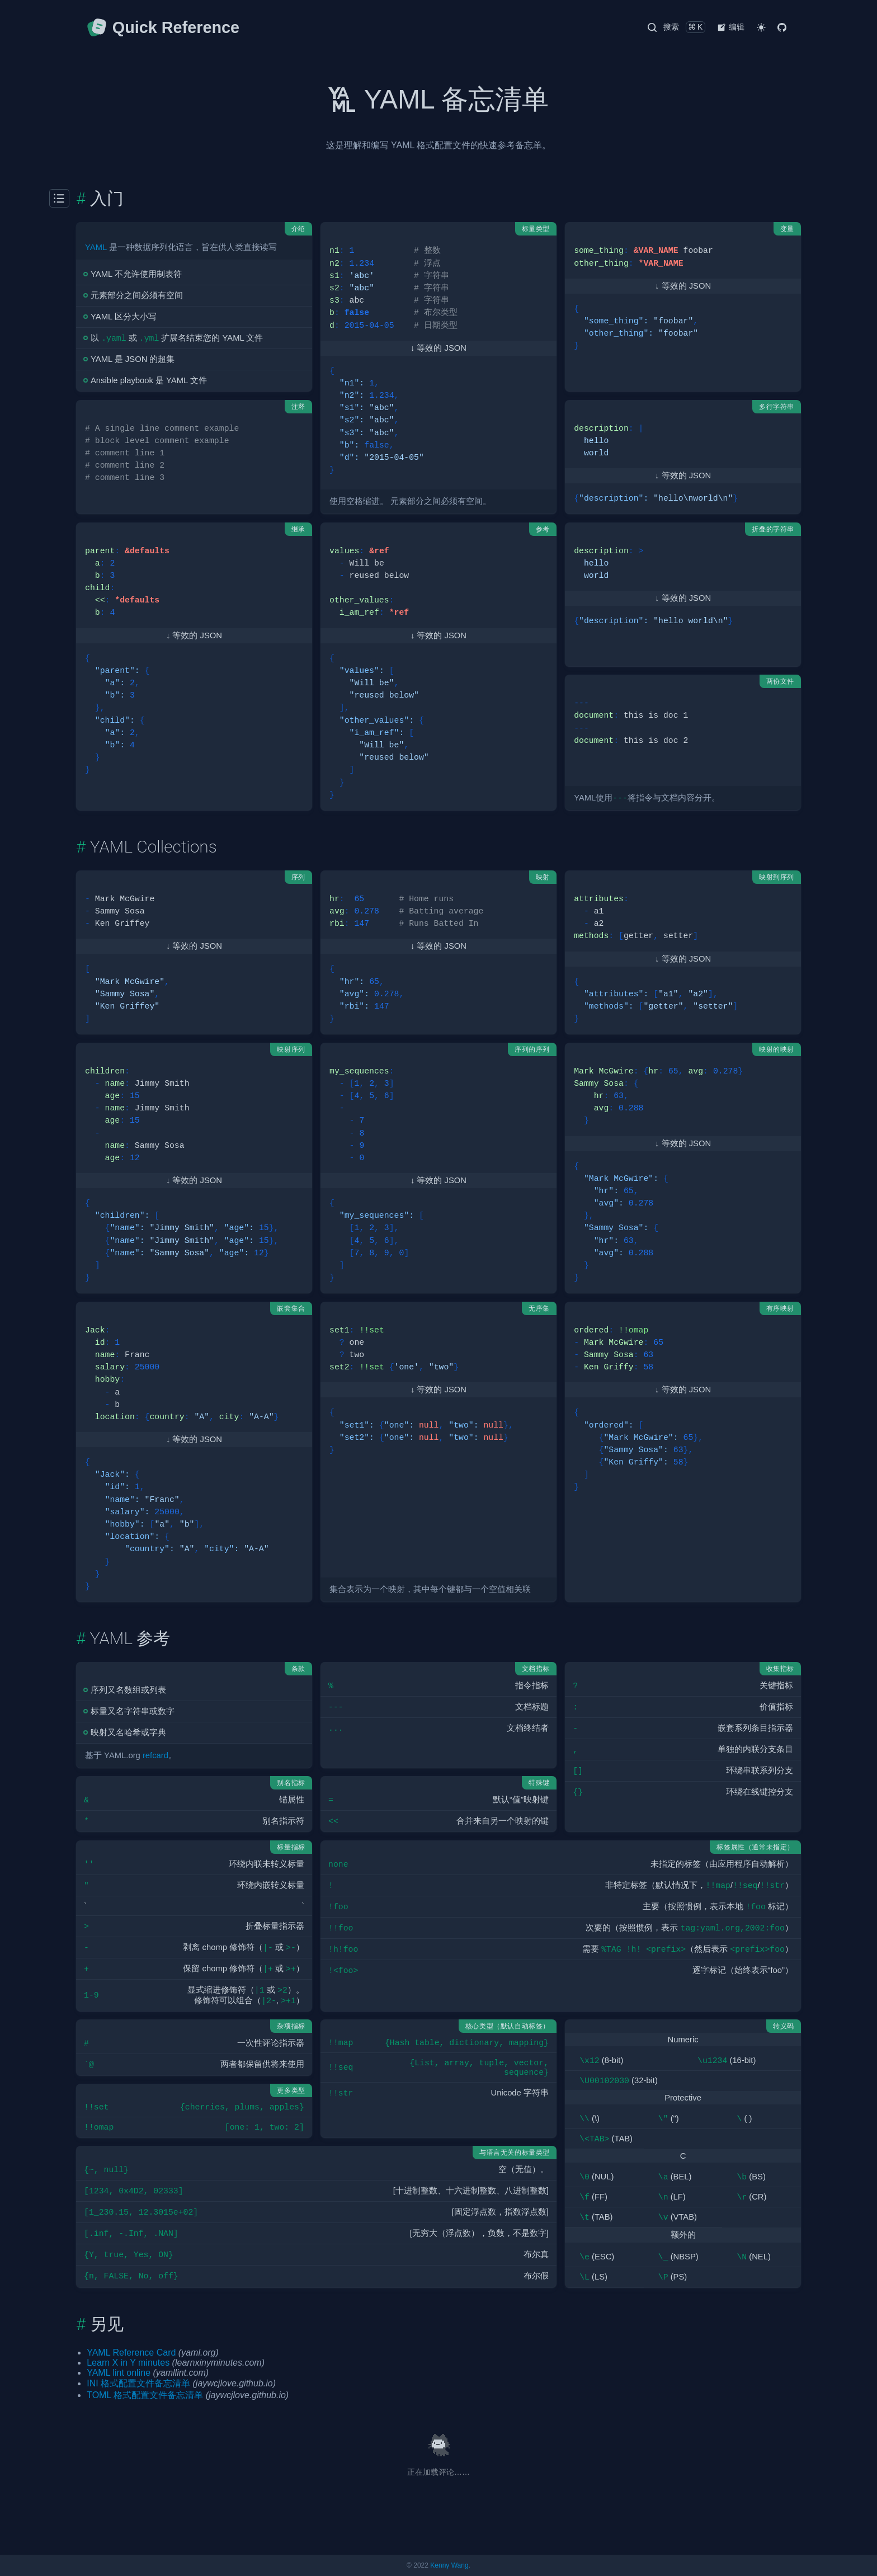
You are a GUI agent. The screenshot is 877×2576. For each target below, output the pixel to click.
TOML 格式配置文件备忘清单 (145, 2395)
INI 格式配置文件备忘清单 (138, 2383)
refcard (155, 1755)
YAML (96, 247)
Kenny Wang (449, 2565)
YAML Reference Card (131, 2352)
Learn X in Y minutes (128, 2362)
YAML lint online (118, 2372)
